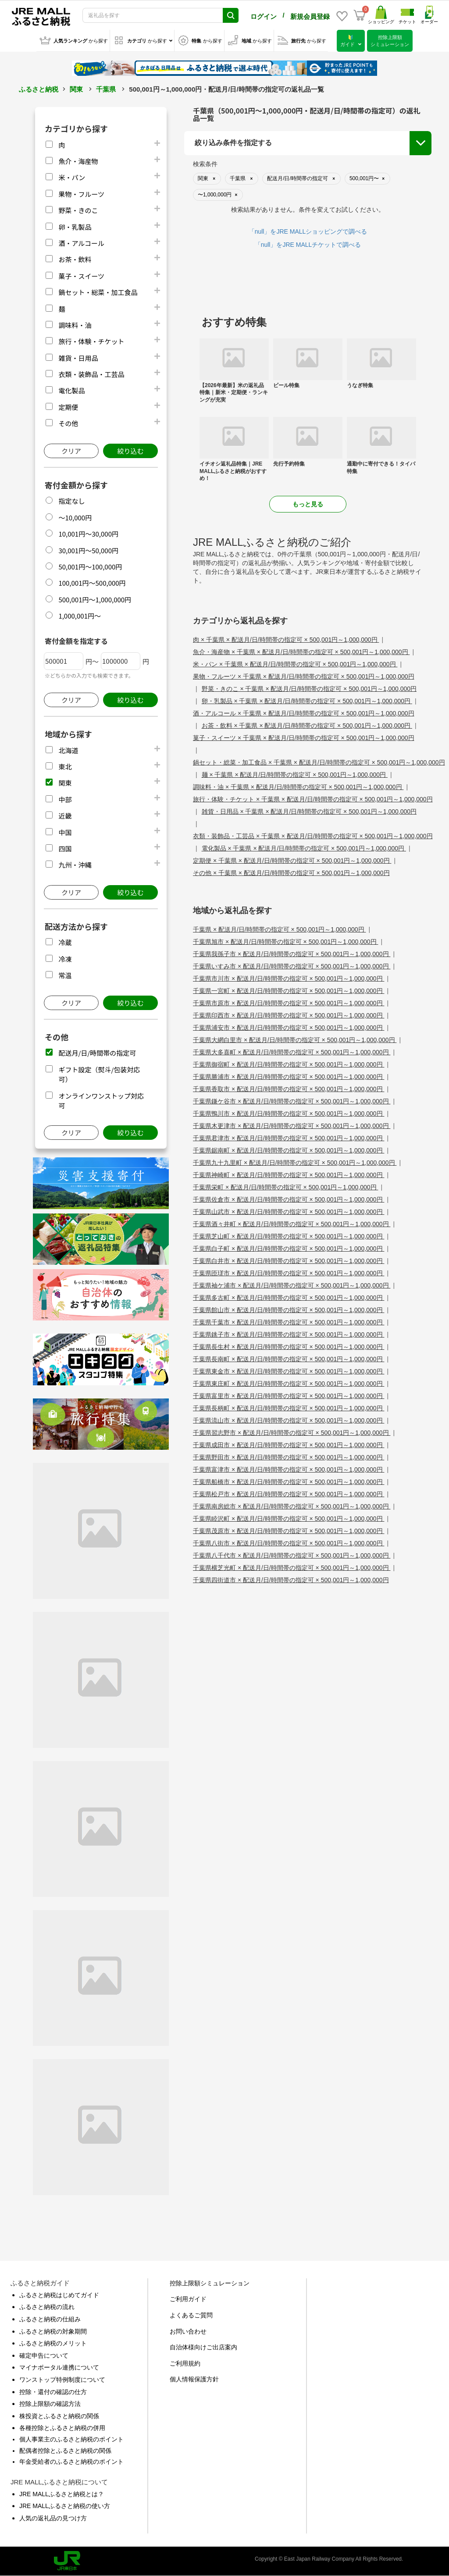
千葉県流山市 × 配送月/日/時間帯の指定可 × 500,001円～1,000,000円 (288, 1420)
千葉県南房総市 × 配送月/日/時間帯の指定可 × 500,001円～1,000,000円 (291, 1506)
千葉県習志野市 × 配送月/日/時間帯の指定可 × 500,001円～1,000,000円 (291, 1432)
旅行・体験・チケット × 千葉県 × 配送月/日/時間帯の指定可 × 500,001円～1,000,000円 (313, 799)
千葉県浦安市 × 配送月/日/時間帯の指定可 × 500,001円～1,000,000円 (288, 1027)
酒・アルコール (81, 243)
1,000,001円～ (79, 615)
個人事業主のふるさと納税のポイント (71, 2439)
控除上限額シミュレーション (209, 2283)
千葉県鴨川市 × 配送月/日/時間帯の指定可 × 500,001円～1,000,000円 (288, 1113)
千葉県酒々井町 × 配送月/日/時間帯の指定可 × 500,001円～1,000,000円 (291, 1224)
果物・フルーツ (81, 194)
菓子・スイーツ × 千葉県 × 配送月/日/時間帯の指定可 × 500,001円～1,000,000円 (303, 737)
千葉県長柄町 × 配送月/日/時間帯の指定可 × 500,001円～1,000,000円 (288, 1408)
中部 (64, 799)
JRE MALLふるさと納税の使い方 (64, 2505)
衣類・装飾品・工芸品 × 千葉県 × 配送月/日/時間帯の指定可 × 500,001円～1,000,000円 (313, 836)
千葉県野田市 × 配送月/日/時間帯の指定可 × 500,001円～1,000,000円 (288, 1457)
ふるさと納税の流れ (47, 2306)
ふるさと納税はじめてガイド (59, 2294)
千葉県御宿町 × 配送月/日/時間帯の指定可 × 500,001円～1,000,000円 (288, 1064)
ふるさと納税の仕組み (50, 2319)
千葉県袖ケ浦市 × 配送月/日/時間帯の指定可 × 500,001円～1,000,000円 (291, 1285)
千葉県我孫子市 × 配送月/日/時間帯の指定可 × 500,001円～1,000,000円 (291, 953)
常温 (64, 975)
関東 (76, 89)
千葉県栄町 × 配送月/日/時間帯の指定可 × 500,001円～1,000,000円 (285, 1187)
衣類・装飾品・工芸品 (91, 374)
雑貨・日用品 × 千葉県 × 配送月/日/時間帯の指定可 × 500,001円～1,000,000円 (309, 811)
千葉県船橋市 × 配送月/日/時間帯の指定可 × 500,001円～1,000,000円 (288, 1481)
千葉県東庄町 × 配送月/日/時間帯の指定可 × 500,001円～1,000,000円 (288, 1383)
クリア (71, 450)
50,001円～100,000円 (90, 566)
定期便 (68, 407)
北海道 (68, 750)
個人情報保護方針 (194, 2379)
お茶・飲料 (74, 259)
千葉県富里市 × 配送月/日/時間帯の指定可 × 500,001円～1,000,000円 (288, 1395)
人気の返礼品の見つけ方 (53, 2518)
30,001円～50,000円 (88, 550)
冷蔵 (64, 942)
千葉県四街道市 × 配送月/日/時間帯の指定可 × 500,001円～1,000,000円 (291, 1579)
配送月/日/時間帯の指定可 (97, 1052)
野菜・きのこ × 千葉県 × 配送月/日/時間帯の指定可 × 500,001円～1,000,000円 (309, 688)
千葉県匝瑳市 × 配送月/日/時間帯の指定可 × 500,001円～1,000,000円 (288, 1273)
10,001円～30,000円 (88, 533)
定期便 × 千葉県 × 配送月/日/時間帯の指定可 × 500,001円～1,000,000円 (292, 860)
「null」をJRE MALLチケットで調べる (308, 244)
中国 (64, 832)
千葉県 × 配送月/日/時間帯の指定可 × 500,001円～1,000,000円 (279, 929)
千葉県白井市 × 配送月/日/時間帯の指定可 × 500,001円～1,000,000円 (288, 1260)
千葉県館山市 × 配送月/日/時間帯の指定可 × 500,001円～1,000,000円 (288, 1309)
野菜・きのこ (78, 210)
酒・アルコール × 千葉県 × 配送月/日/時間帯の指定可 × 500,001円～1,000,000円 (303, 713)
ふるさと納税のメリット (53, 2343)
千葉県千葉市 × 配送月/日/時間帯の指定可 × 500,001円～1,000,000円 (288, 1322)
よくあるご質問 (191, 2315)
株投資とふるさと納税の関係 (59, 2415)
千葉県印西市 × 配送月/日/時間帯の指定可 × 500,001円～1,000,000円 (288, 1015)
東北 (64, 766)
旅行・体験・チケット (91, 341)
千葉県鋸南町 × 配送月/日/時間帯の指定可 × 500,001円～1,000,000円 (288, 1150)
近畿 (64, 815)
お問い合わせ (188, 2331)
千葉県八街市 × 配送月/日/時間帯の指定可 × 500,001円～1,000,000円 (288, 1543)
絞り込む (130, 450)
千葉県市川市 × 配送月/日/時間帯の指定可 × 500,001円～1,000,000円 (288, 978)
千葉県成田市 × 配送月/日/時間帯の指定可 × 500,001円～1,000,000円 (288, 1444)
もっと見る (307, 504)
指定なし (71, 500)
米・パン (71, 177)
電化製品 (71, 390)
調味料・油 (74, 325)
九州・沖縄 (74, 864)
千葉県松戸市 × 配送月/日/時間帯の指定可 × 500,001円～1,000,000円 (288, 1494)
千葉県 (106, 89)
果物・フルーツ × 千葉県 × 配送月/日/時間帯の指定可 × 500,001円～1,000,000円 (303, 676)
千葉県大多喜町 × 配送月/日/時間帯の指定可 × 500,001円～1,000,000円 (291, 1052)
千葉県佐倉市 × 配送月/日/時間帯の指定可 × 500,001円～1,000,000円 (288, 1199)
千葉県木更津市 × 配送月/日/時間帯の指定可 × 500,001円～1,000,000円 (291, 1125)
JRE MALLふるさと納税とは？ (61, 2494)
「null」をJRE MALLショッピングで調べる (308, 231)
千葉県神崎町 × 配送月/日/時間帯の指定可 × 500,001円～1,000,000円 (288, 1174)
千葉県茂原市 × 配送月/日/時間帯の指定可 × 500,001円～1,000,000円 (288, 1530)
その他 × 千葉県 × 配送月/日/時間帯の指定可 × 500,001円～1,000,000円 (291, 872)
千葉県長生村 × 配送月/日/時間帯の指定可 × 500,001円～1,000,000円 (288, 1346)
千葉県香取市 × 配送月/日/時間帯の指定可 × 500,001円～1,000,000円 (288, 1088)
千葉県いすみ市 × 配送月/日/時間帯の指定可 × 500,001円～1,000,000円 (291, 966)
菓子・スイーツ (81, 276)
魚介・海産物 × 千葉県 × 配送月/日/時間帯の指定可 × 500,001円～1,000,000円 (301, 651)
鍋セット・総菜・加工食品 (97, 292)
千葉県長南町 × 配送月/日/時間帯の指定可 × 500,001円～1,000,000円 (288, 1359)
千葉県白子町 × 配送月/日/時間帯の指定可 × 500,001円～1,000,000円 (288, 1248)
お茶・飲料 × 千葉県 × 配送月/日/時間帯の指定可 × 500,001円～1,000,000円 (307, 725)
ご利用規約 (185, 2363)
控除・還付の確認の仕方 (53, 2391)
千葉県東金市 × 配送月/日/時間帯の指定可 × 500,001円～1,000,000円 (288, 1371)
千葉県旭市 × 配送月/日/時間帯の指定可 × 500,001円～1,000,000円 (285, 941)
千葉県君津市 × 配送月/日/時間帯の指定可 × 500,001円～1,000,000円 (288, 1138)
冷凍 (64, 959)
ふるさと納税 (38, 89)
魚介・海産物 (78, 161)
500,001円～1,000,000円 (94, 599)
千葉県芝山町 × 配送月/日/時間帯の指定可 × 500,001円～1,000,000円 (288, 1236)
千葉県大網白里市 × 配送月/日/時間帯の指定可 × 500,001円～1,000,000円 (294, 1039)
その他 (68, 423)
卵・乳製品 (74, 226)
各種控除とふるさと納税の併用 (62, 2427)
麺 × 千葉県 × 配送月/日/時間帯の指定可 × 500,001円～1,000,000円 (295, 774)
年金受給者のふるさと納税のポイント (71, 2461)
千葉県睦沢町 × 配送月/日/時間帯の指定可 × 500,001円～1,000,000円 (288, 1518)
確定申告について (43, 2355)
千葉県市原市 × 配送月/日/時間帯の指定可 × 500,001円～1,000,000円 (288, 1003)
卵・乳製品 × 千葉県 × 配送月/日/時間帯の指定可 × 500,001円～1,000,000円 (307, 700)
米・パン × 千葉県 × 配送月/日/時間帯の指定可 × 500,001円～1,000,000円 (295, 664)
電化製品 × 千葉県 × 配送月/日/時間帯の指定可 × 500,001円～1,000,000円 (304, 848)
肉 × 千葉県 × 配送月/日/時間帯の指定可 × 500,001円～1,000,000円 (286, 639)
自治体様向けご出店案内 (203, 2347)
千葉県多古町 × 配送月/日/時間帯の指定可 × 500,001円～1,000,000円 (288, 1297)
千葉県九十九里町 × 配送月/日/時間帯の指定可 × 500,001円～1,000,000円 (294, 1162)
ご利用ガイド (188, 2298)
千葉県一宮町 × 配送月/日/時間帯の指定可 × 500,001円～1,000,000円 (288, 990)
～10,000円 (75, 517)
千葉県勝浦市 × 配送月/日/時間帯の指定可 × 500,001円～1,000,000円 (288, 1076)
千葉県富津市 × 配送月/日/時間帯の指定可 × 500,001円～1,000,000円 (288, 1469)
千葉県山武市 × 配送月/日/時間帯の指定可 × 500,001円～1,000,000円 (288, 1211)
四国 (64, 848)
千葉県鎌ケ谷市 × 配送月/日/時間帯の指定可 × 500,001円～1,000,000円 (291, 1101)
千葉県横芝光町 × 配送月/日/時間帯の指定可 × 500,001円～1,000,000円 (291, 1567)
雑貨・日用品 (78, 358)
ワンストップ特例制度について (62, 2379)
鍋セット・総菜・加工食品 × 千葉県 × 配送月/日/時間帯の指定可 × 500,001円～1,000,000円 (319, 762)
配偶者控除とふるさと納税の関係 (65, 2450)
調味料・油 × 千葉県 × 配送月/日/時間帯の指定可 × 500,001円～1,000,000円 (298, 786)
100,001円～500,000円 (91, 582)
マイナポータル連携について (59, 2367)
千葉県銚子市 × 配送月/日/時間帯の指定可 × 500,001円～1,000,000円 (288, 1334)
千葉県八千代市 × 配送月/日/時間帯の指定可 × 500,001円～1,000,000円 (291, 1555)
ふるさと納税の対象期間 (53, 2331)
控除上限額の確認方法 (50, 2403)
